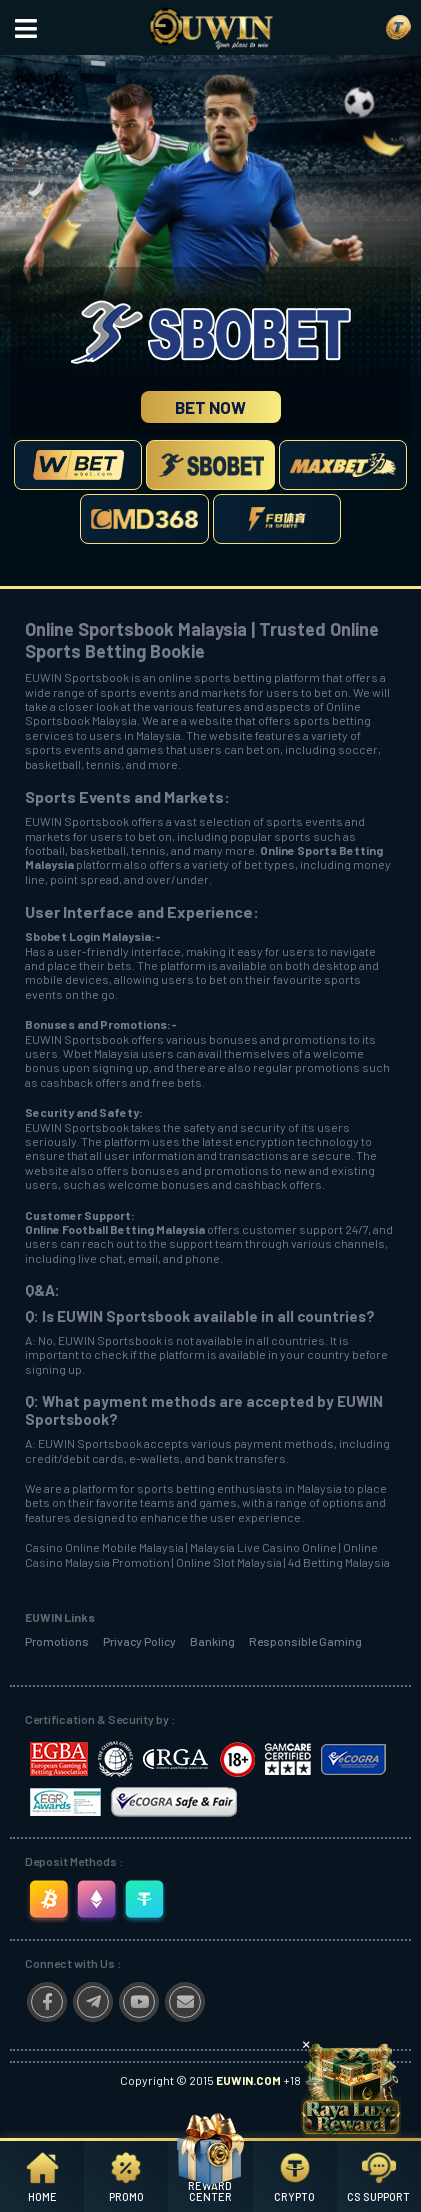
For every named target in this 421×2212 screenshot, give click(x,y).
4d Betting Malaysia (339, 1562)
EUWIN (43, 821)
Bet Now (210, 407)
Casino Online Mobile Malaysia (104, 1547)
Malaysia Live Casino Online (263, 1547)
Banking (212, 1641)
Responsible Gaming (305, 1641)
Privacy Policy (139, 1641)
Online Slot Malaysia (229, 1562)
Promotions (57, 1641)
